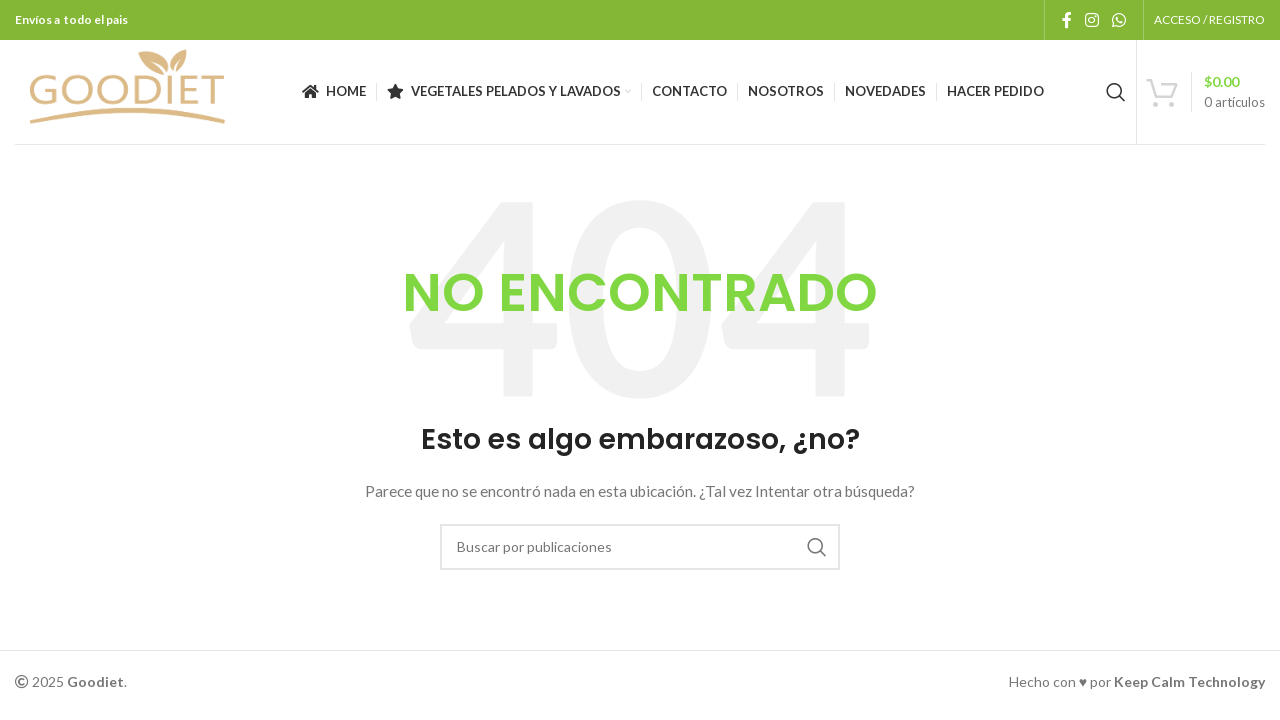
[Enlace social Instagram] (1091, 20)
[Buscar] (1116, 92)
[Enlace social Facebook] (1066, 20)
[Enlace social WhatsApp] (1119, 20)
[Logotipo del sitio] (127, 90)
